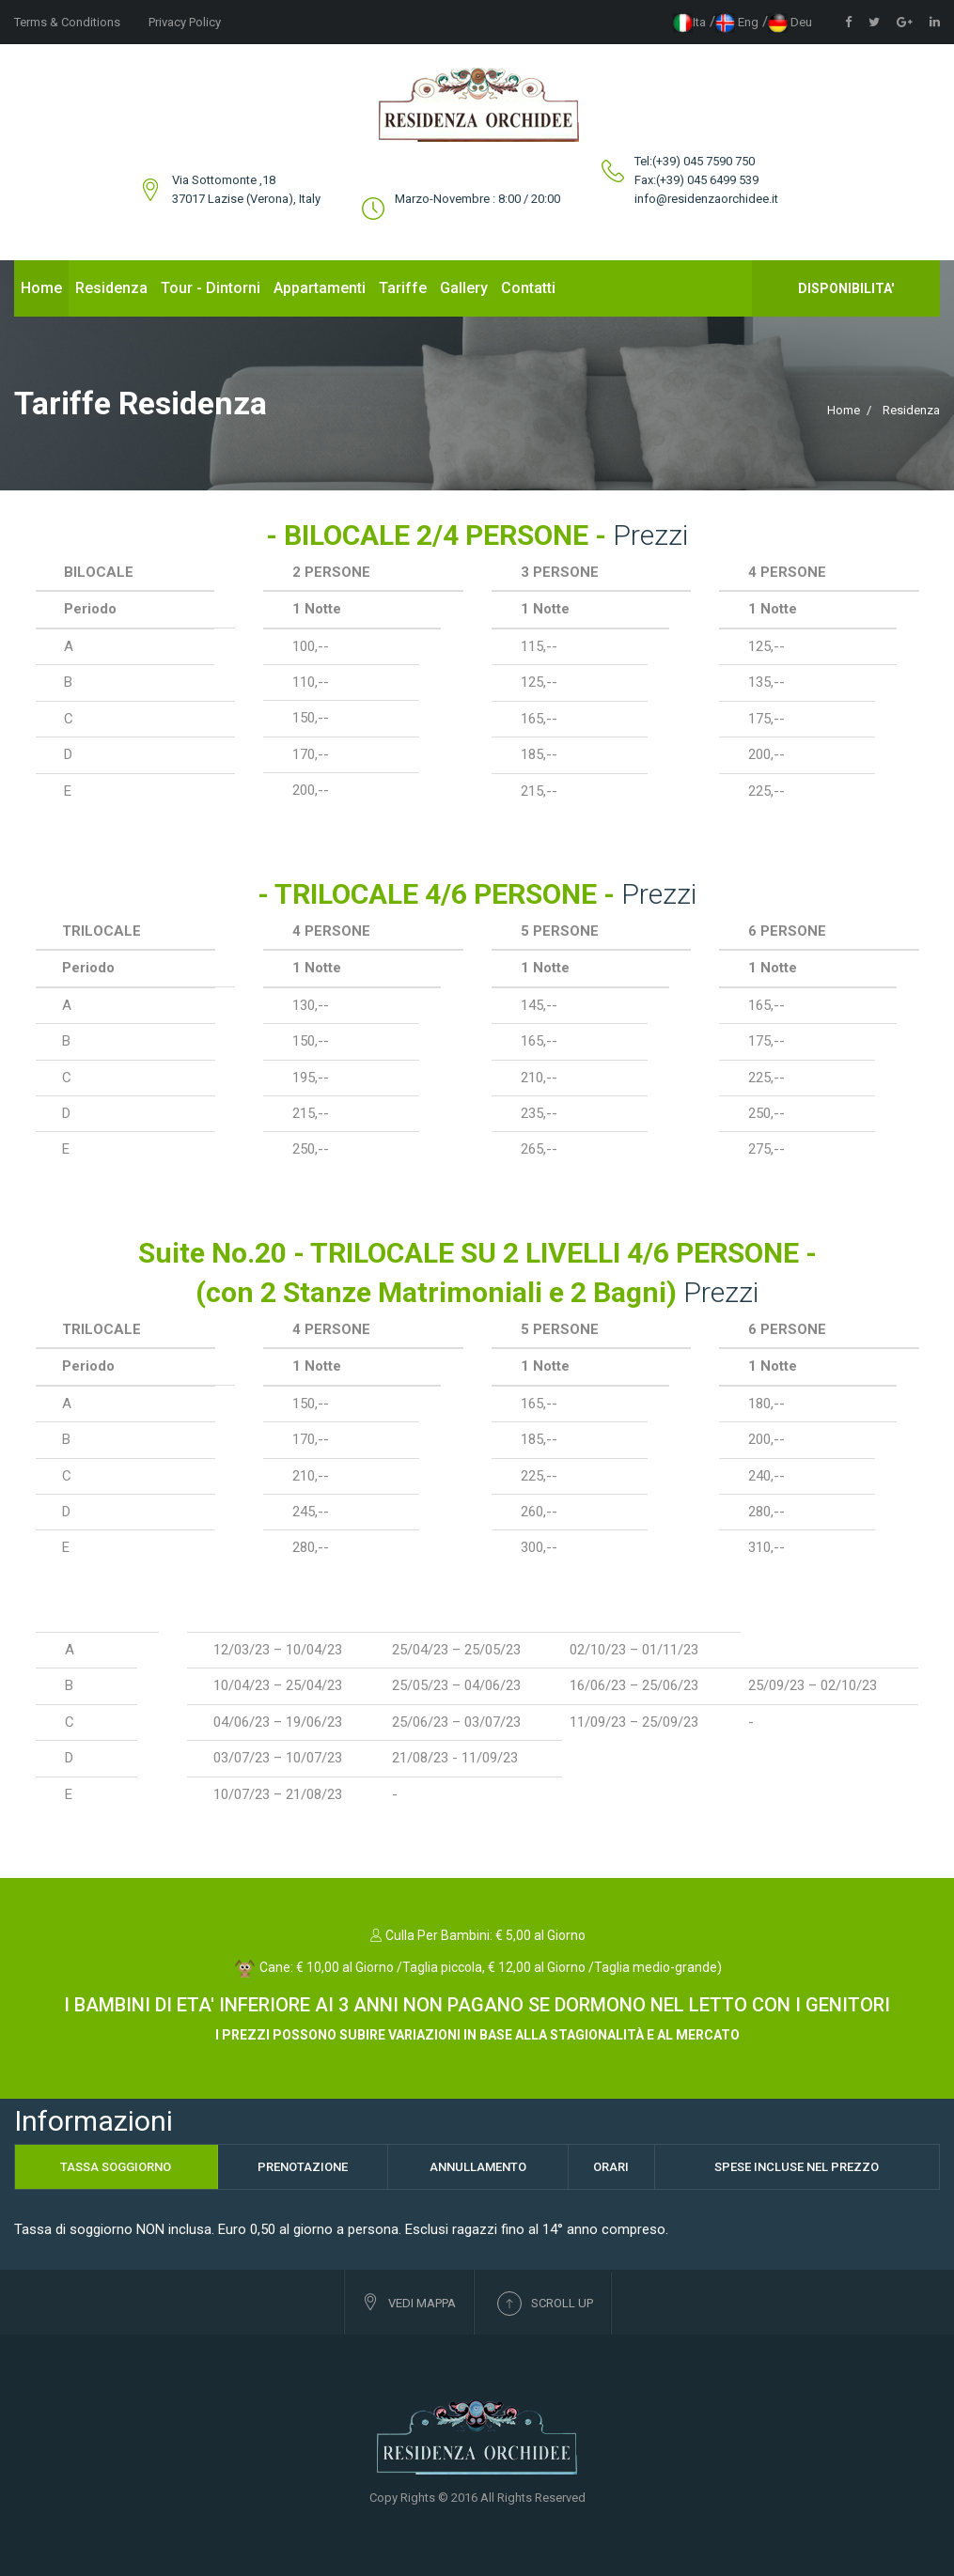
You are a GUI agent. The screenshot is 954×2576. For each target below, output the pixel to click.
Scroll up (545, 2303)
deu (790, 22)
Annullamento (478, 2167)
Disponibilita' (846, 288)
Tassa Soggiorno (115, 2167)
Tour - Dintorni (210, 288)
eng (737, 22)
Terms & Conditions (67, 22)
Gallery (464, 288)
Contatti (528, 288)
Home (41, 288)
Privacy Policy (185, 22)
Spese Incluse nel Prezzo (796, 2167)
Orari (611, 2167)
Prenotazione (303, 2167)
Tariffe (403, 288)
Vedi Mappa (409, 2302)
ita (689, 22)
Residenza (111, 288)
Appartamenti (320, 288)
